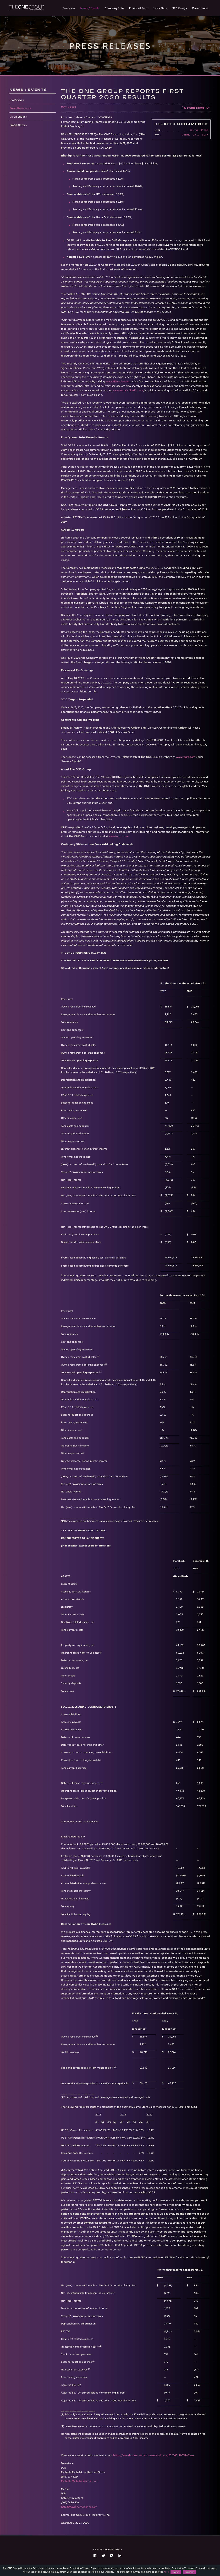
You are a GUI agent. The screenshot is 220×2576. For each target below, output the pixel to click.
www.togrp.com (185, 757)
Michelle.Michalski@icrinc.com (79, 2481)
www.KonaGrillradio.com (128, 390)
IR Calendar (17, 116)
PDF (204, 130)
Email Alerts (17, 125)
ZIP (204, 135)
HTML (194, 130)
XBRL (158, 134)
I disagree (189, 2572)
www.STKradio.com (117, 381)
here (166, 2571)
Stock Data (160, 8)
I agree (175, 2572)
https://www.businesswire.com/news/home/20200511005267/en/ (153, 2455)
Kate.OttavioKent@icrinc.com (79, 2507)
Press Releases (19, 108)
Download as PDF (196, 107)
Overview (69, 8)
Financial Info (138, 8)
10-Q (157, 130)
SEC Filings (179, 8)
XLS (195, 135)
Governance (200, 8)
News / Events (90, 8)
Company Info (114, 8)
